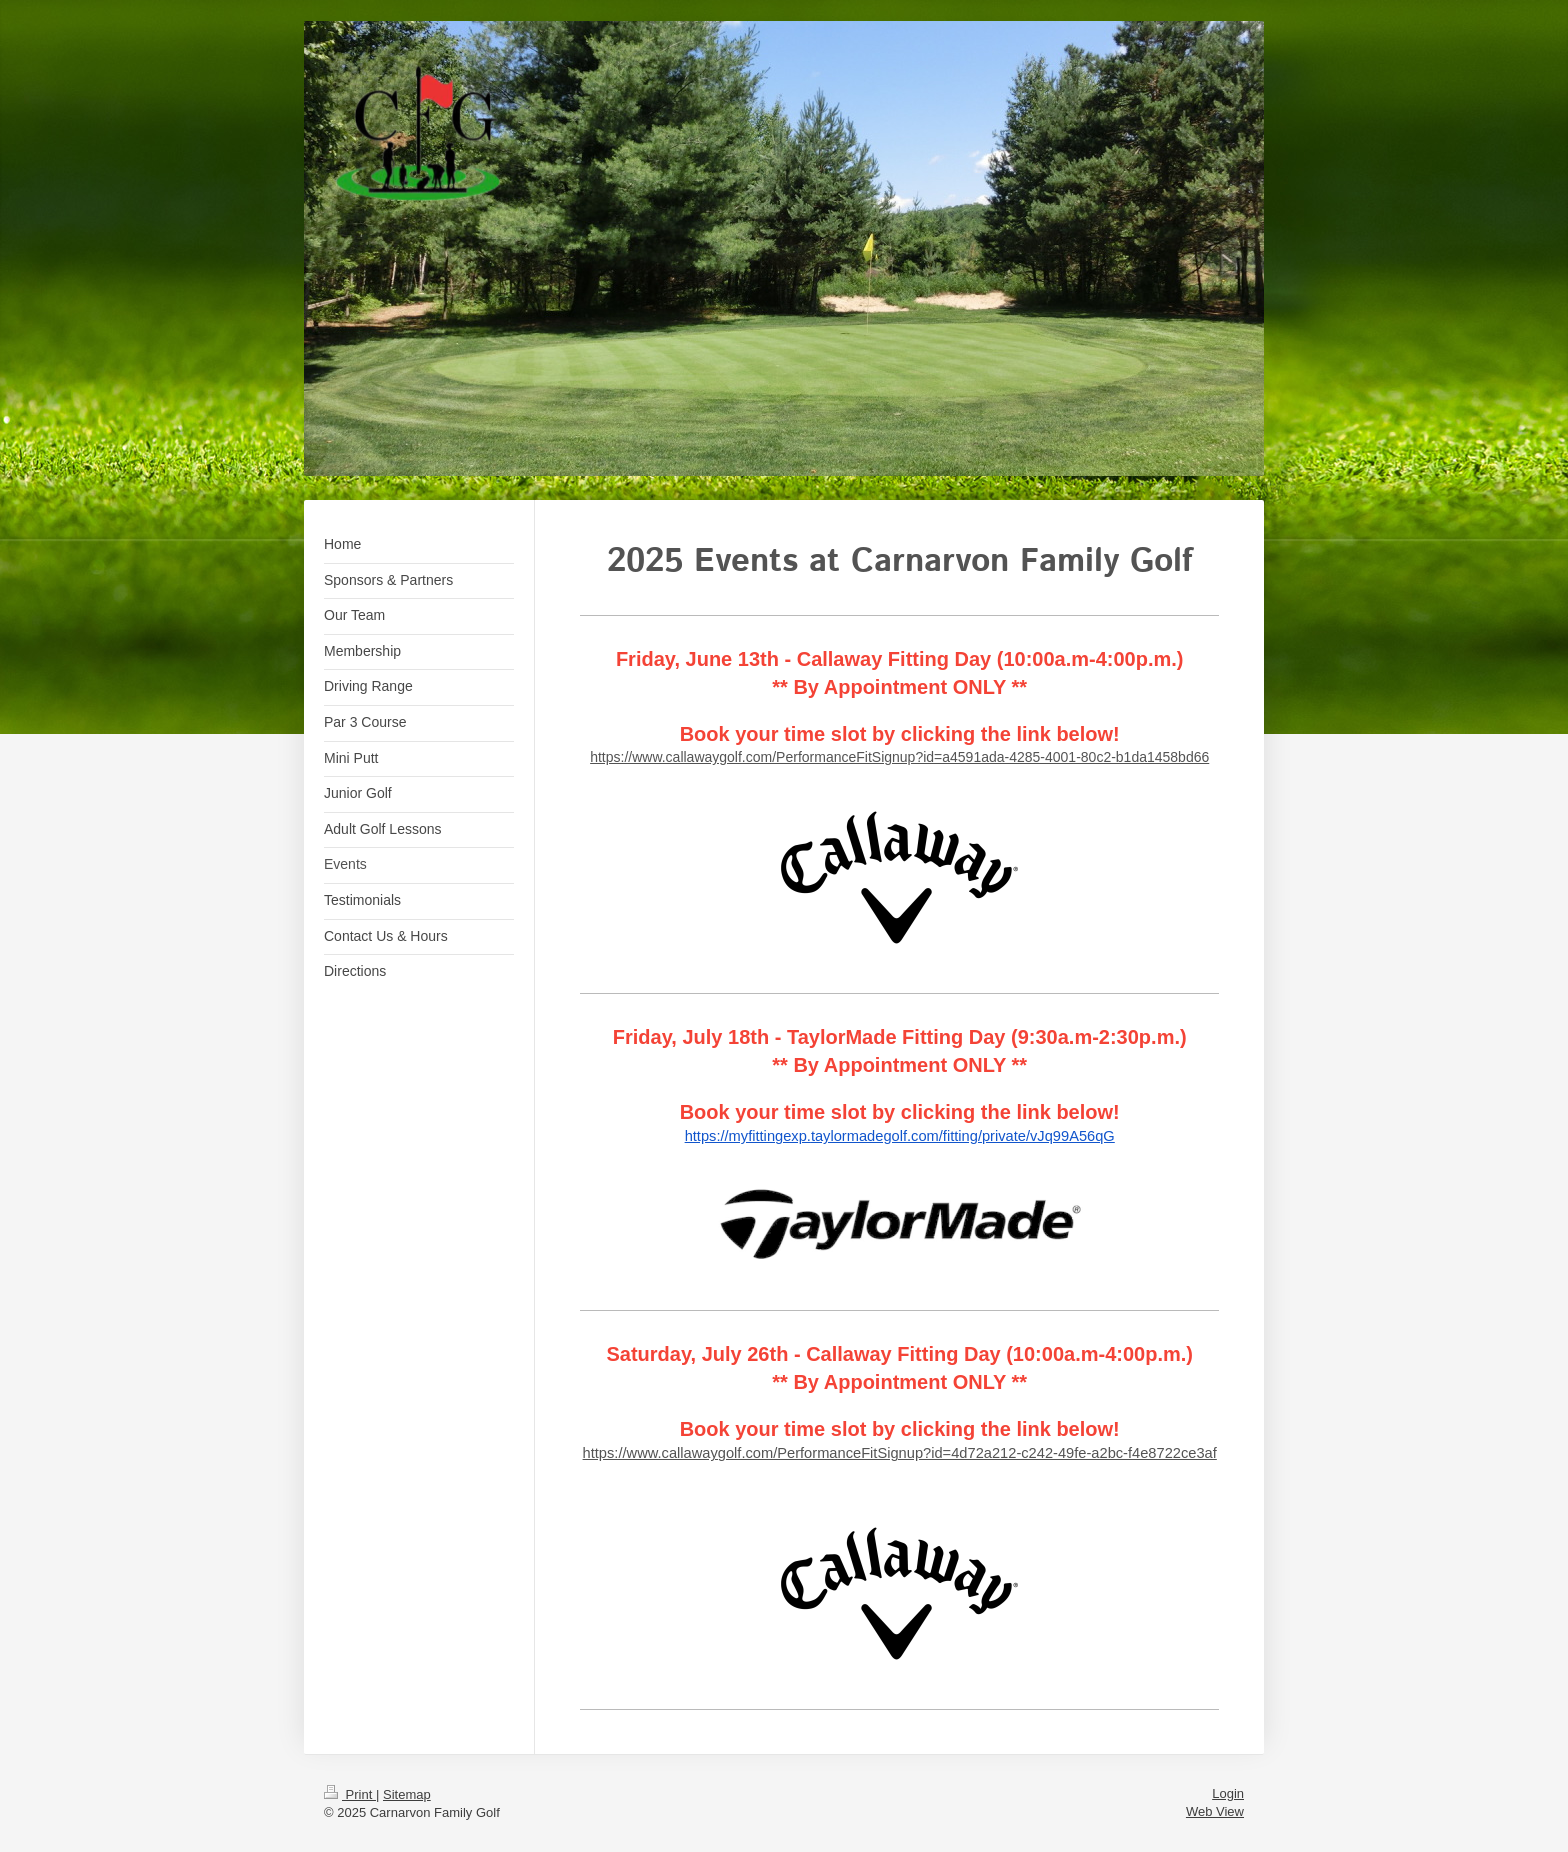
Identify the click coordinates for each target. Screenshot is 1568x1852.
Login (1228, 1793)
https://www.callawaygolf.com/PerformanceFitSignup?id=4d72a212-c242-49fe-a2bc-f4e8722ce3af (900, 1453)
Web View (1215, 1811)
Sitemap (407, 1794)
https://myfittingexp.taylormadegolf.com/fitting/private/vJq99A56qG (900, 1136)
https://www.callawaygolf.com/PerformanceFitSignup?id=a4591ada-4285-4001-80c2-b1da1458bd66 (899, 757)
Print (350, 1794)
